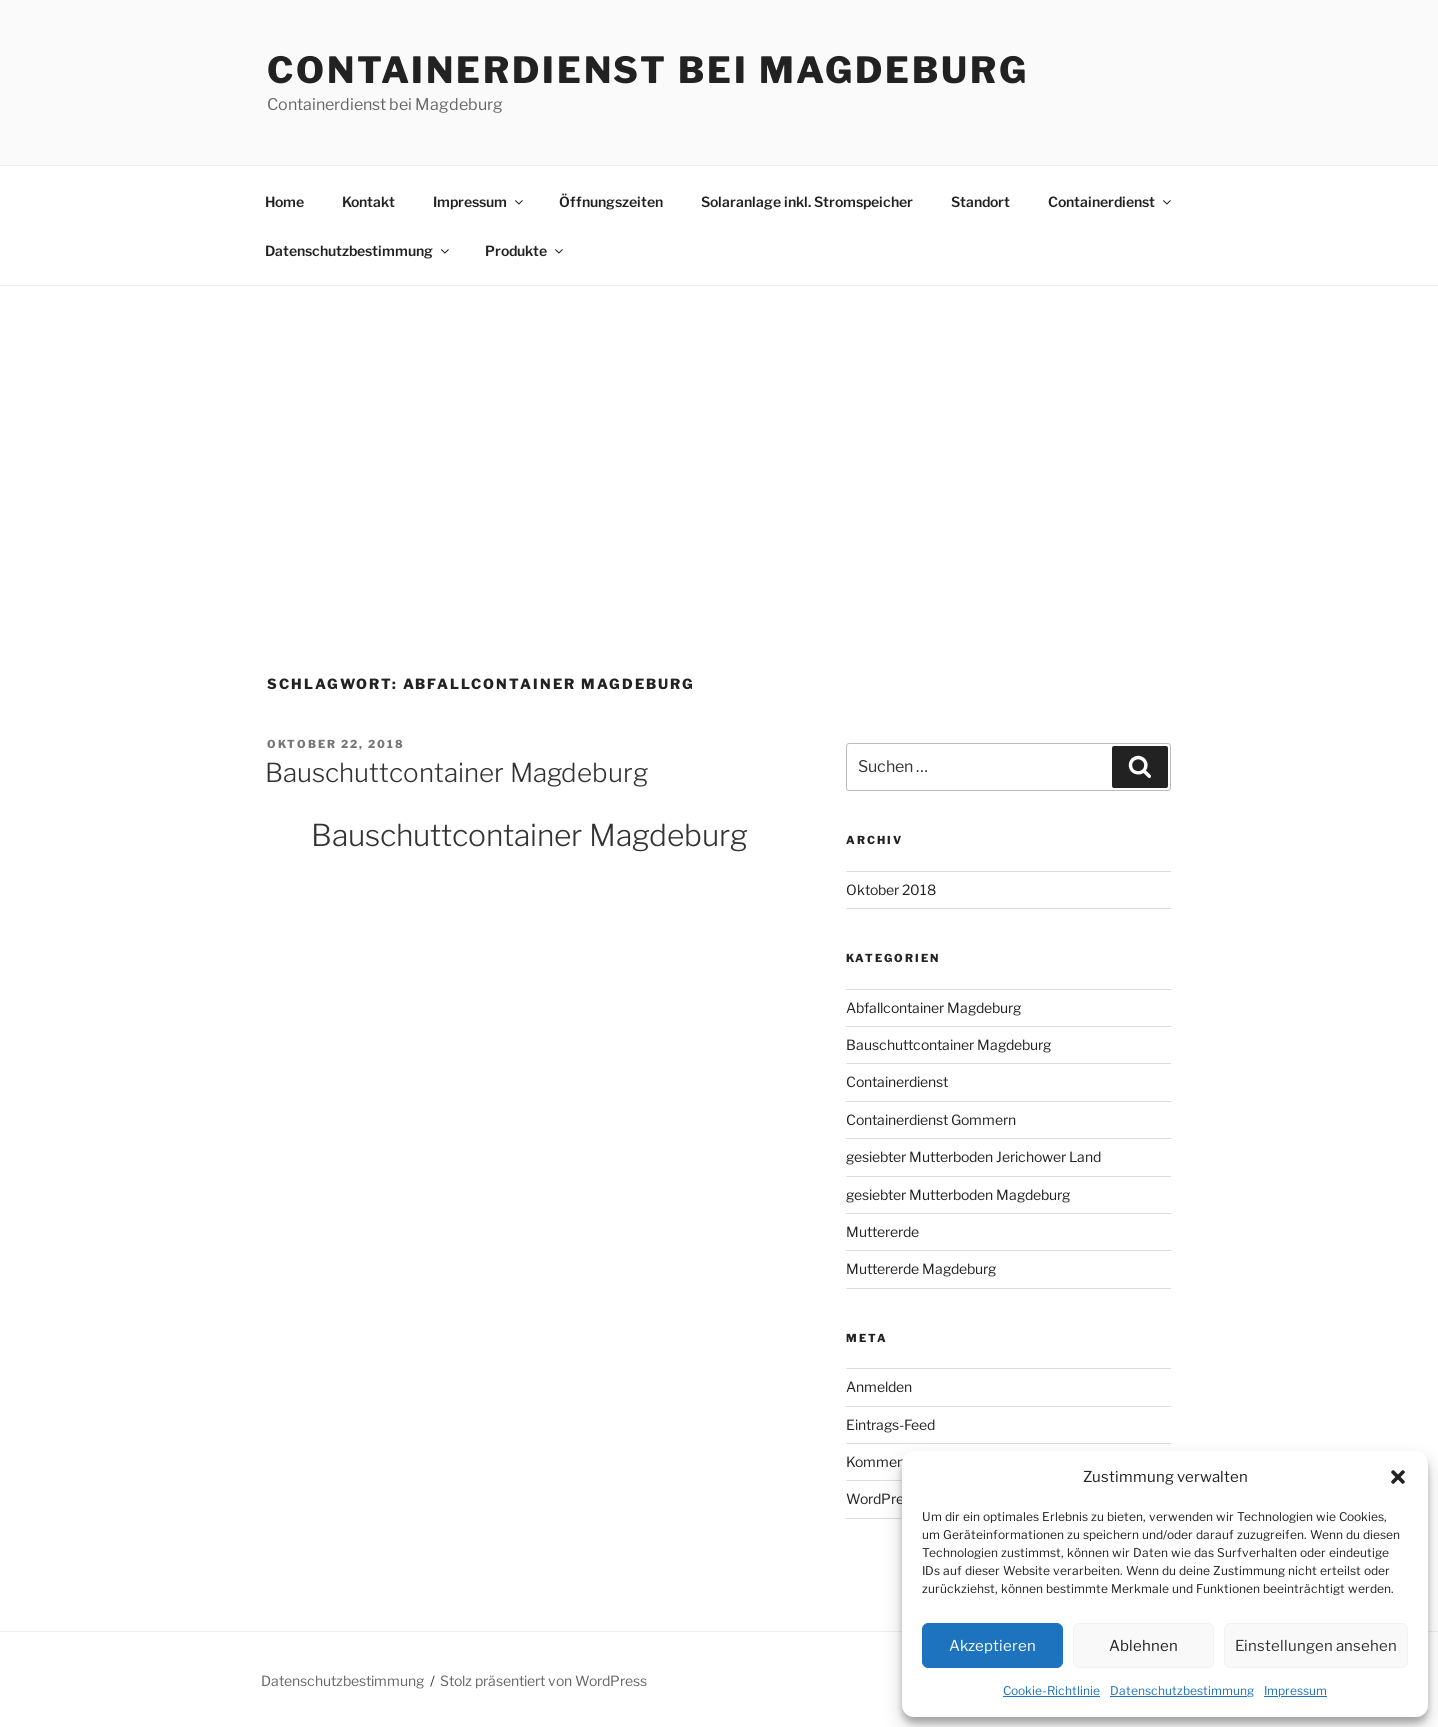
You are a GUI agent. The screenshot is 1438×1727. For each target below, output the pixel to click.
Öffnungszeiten (611, 201)
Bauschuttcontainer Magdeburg (456, 772)
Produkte (525, 250)
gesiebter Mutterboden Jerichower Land (973, 1156)
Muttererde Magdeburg (921, 1268)
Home (284, 201)
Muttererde (882, 1231)
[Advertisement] (719, 436)
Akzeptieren (992, 1646)
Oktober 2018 (891, 889)
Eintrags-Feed (890, 1424)
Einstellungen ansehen (1316, 1646)
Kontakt (368, 201)
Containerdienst (1111, 201)
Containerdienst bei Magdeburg (648, 70)
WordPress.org (894, 1498)
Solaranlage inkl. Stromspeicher (807, 201)
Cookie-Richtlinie (1051, 1690)
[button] (1398, 1477)
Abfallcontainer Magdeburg (933, 1007)
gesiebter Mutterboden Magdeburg (958, 1194)
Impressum (1295, 1690)
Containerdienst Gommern (931, 1119)
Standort (980, 201)
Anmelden (879, 1386)
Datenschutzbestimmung (1182, 1690)
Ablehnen (1143, 1646)
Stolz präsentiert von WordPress (543, 1680)
